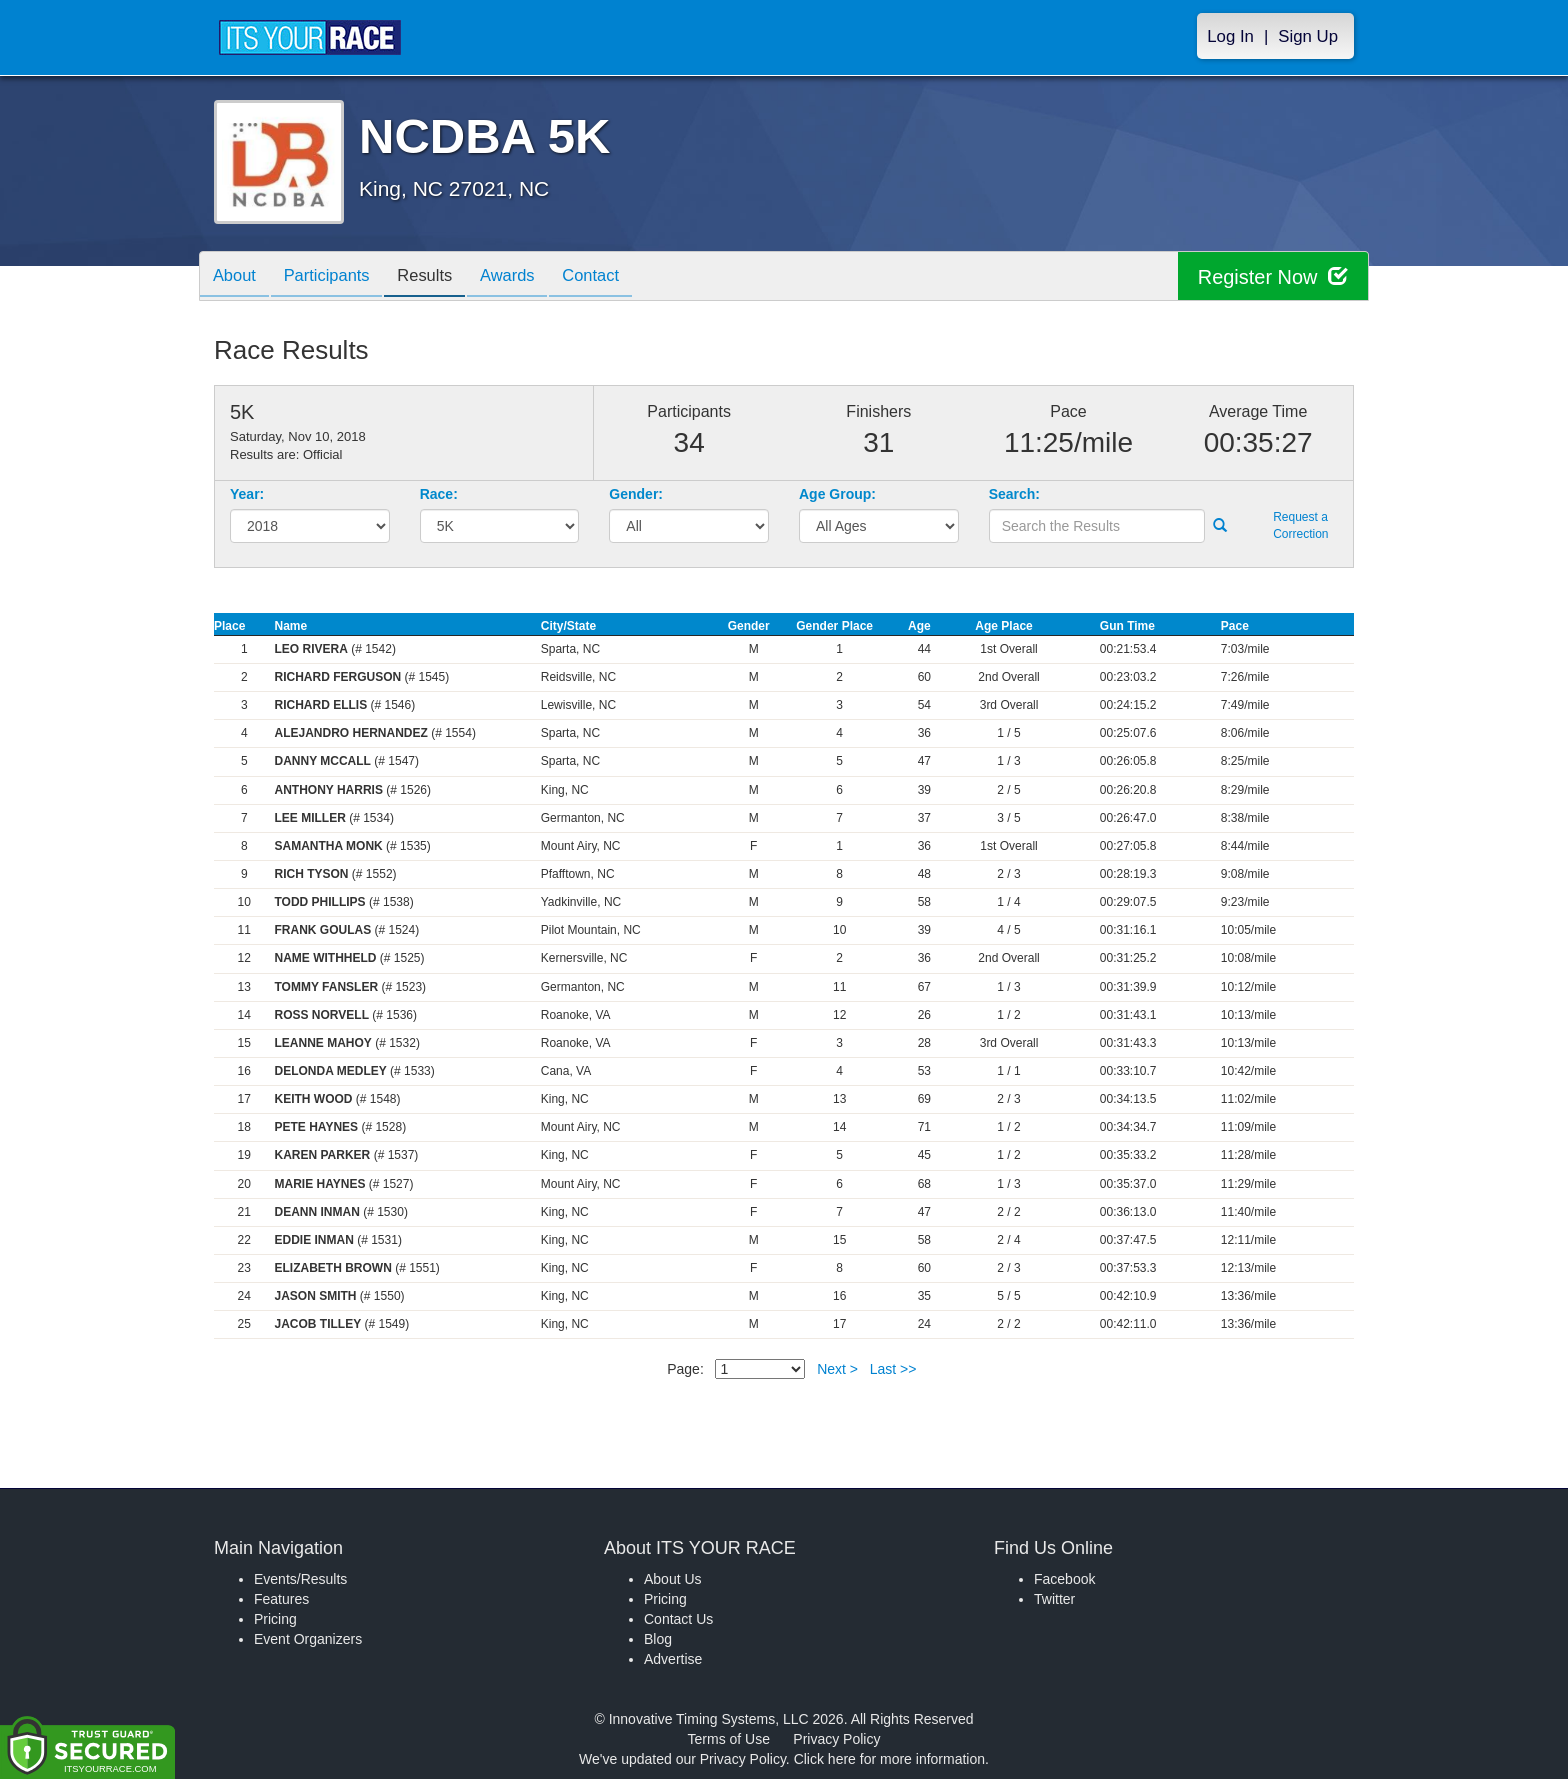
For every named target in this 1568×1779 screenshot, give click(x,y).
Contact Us (678, 1619)
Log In (1230, 36)
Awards (527, 277)
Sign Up (1308, 36)
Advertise (673, 1659)
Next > (837, 1369)
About (237, 277)
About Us (673, 1579)
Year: (247, 494)
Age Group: (837, 494)
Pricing (275, 1619)
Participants (335, 277)
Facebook (1064, 1579)
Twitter (1054, 1599)
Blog (658, 1639)
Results (439, 277)
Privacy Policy (836, 1739)
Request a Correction (1300, 525)
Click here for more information (889, 1759)
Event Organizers (308, 1639)
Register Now (1272, 276)
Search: (1014, 494)
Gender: (636, 494)
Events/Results (300, 1579)
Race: (439, 494)
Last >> (893, 1369)
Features (281, 1599)
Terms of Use (729, 1739)
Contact (615, 277)
